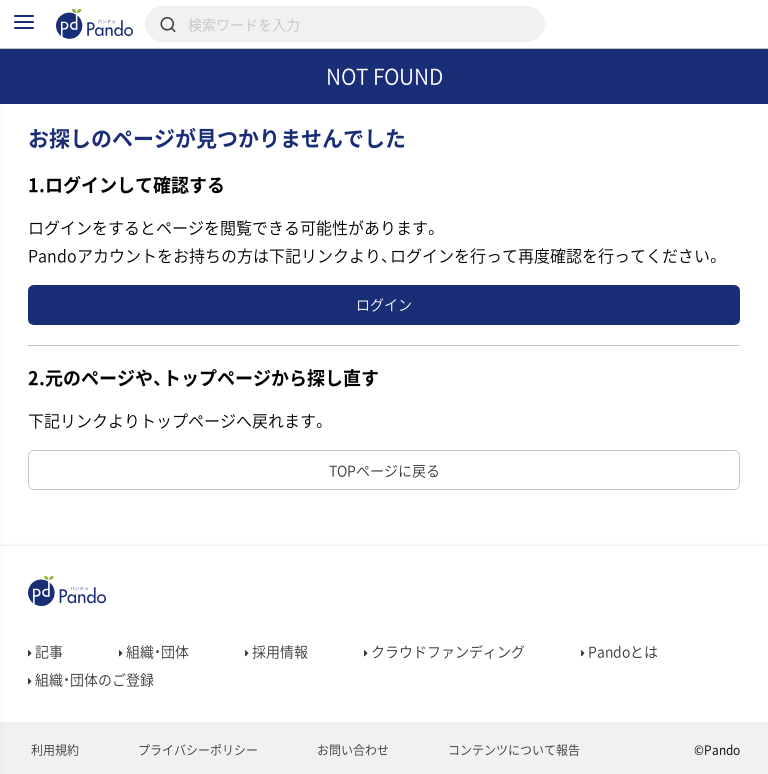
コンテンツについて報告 (512, 750)
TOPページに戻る (384, 470)
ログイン (384, 304)
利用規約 (53, 750)
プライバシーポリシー (196, 750)
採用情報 (276, 651)
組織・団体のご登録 (91, 679)
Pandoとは (619, 651)
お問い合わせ (351, 750)
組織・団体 (154, 651)
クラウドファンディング (444, 651)
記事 (45, 651)
